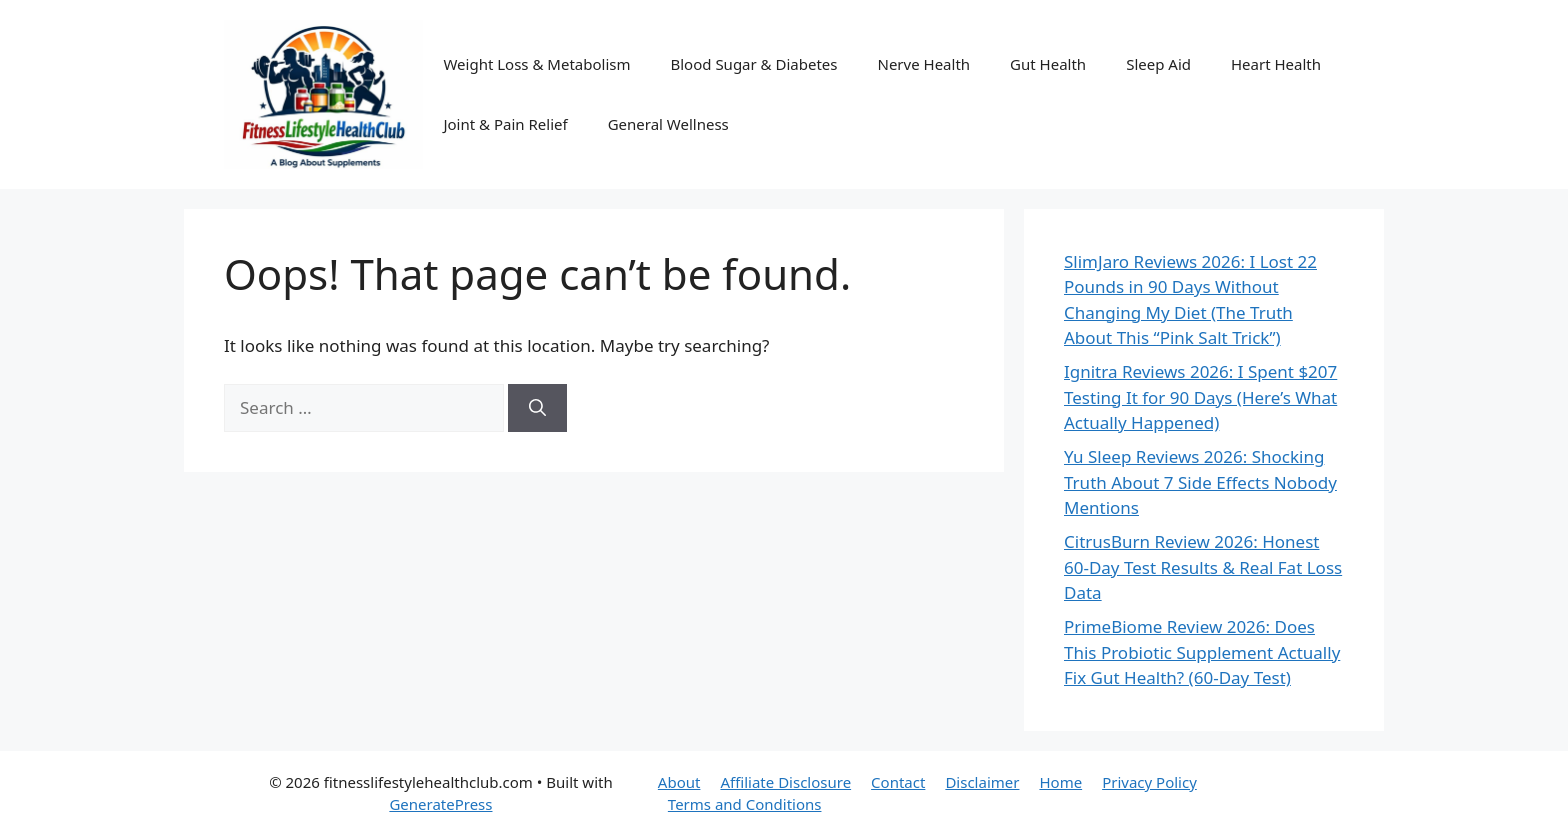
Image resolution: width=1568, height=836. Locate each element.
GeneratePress (440, 804)
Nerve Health (923, 64)
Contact (898, 782)
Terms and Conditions (745, 804)
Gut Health (1048, 64)
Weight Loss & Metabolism (536, 64)
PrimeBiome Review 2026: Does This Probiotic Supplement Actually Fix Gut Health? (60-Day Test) (1202, 652)
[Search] (537, 408)
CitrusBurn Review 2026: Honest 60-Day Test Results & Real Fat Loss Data (1203, 567)
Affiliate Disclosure (785, 782)
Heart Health (1276, 64)
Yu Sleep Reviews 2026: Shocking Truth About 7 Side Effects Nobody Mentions (1200, 482)
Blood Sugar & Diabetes (753, 64)
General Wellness (668, 124)
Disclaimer (982, 782)
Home (1060, 782)
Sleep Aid (1158, 64)
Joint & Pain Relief (505, 124)
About (679, 782)
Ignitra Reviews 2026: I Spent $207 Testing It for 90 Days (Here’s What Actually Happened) (1200, 397)
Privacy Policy (1149, 782)
